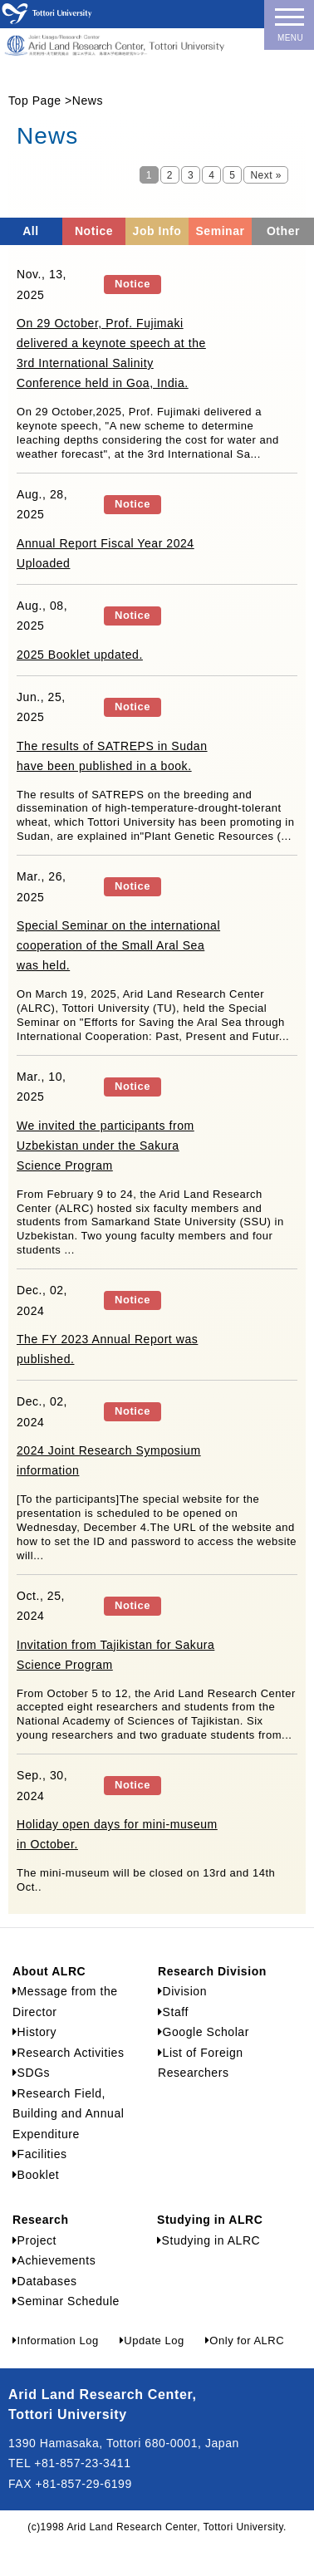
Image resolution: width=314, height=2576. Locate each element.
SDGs (31, 2072)
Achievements (54, 2260)
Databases (44, 2281)
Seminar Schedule (66, 2301)
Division (182, 1991)
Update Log (152, 2340)
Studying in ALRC (208, 2240)
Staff (173, 2012)
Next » (266, 175)
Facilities (39, 2154)
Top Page (34, 100)
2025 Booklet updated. (80, 654)
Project (34, 2240)
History (34, 2032)
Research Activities (68, 2052)
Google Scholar (203, 2032)
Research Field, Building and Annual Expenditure (68, 2114)
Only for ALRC (244, 2340)
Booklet (35, 2174)
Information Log (55, 2340)
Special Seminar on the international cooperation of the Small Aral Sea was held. (118, 945)
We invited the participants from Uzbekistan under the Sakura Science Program (105, 1145)
